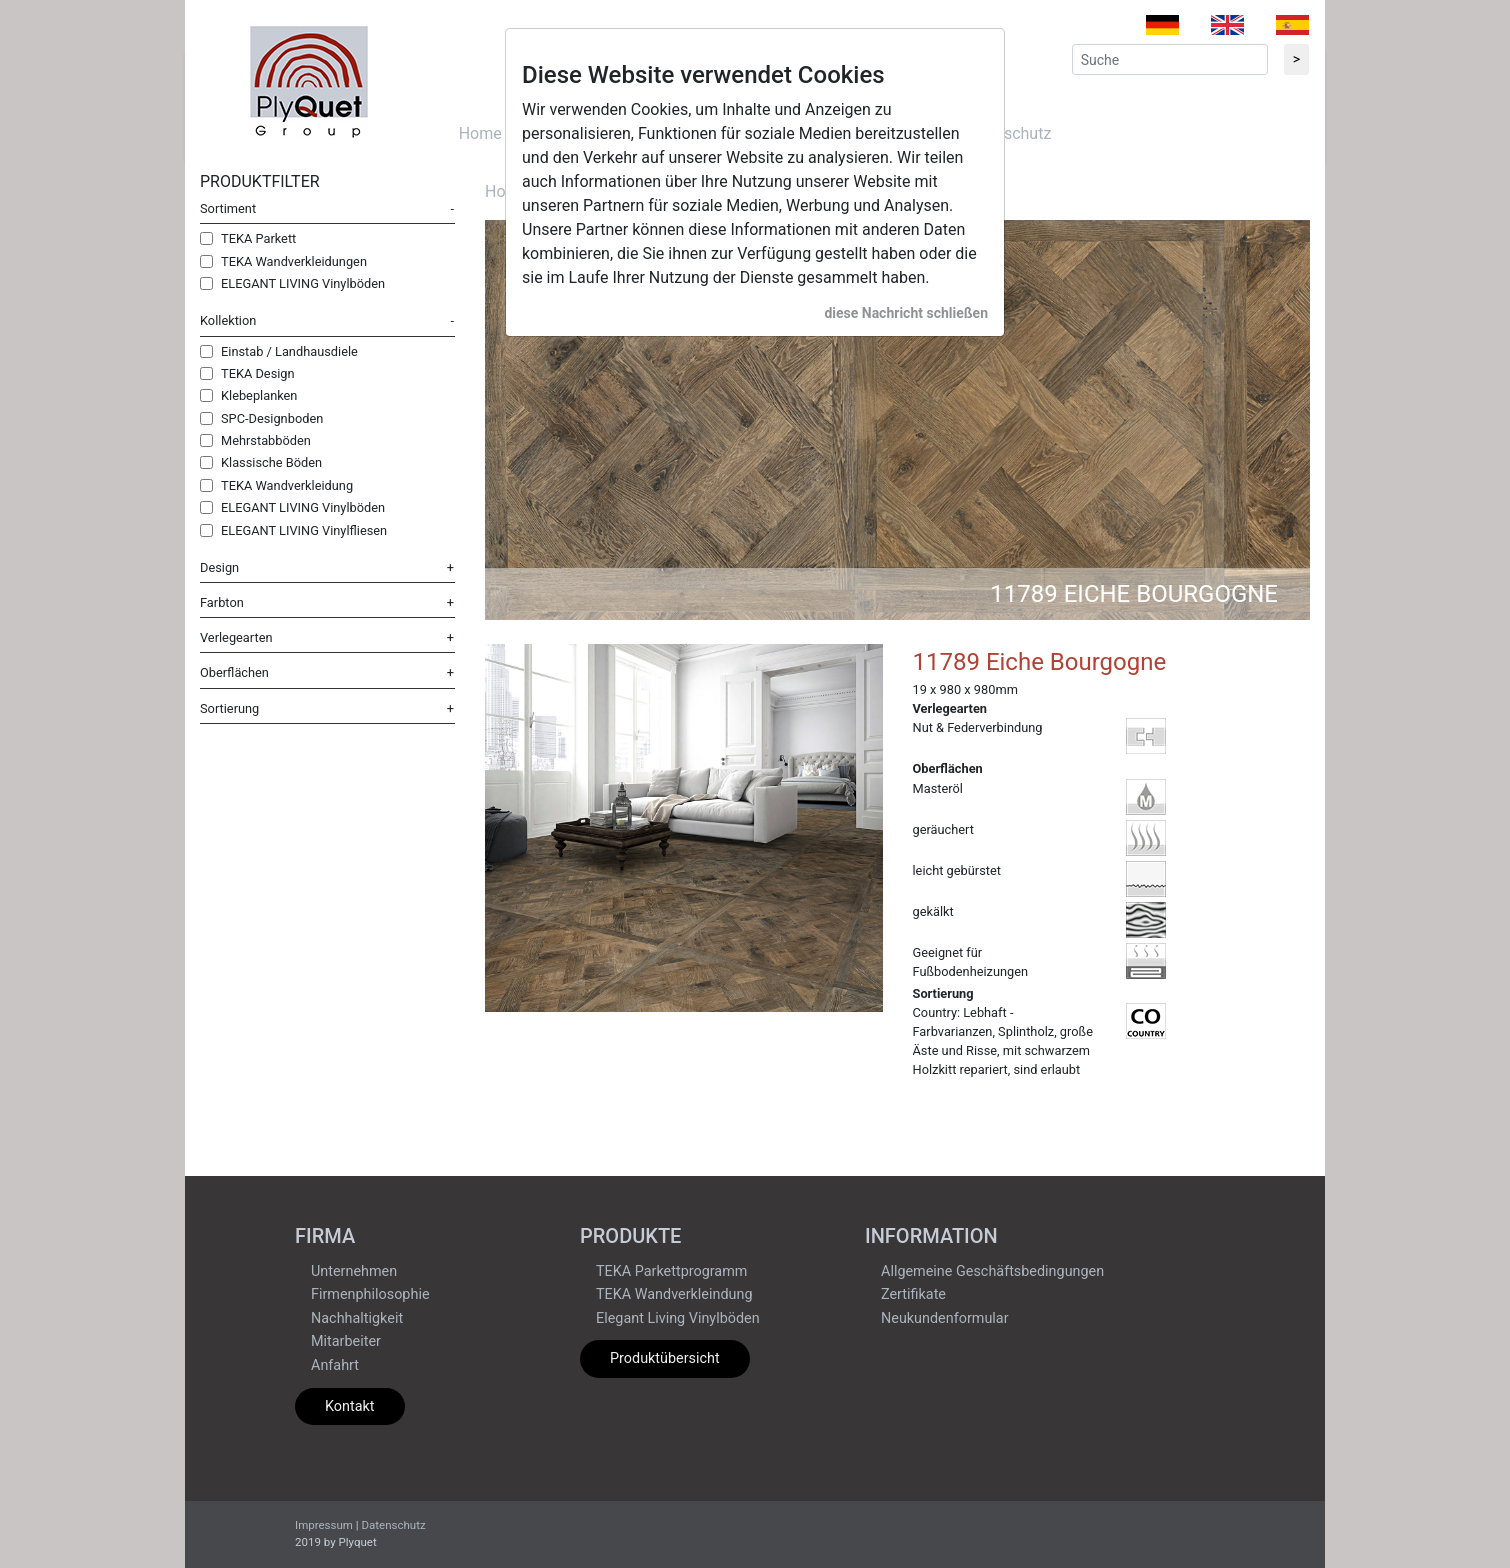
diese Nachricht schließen (906, 313)
